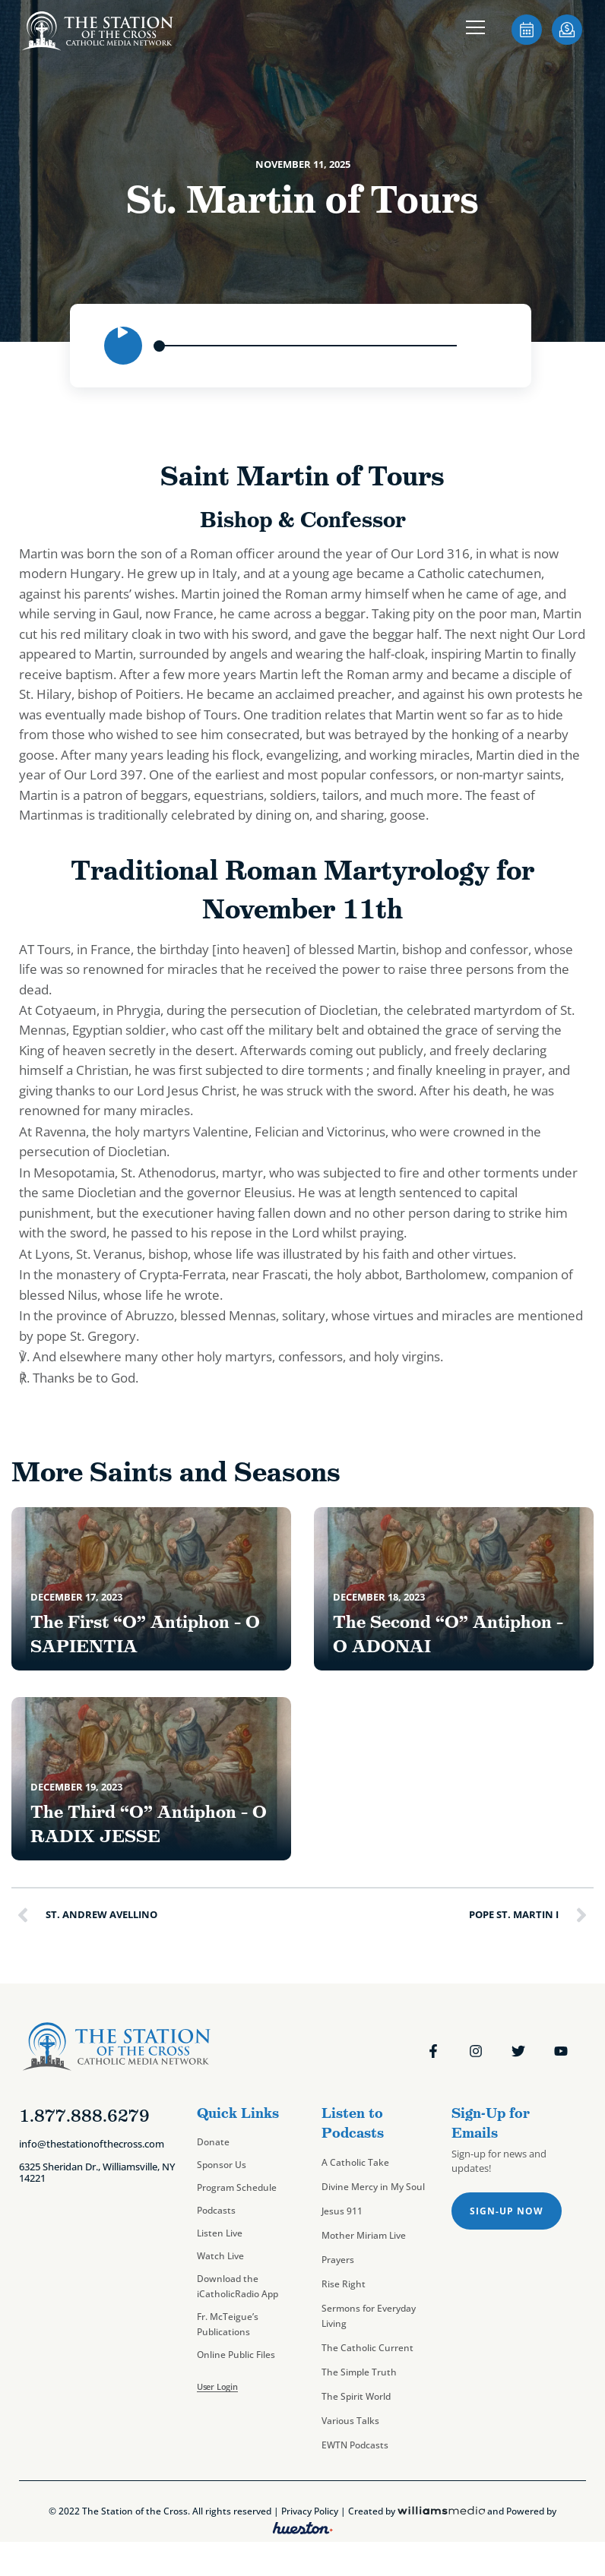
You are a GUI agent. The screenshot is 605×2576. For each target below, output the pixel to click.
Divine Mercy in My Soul (373, 2186)
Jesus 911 (342, 2211)
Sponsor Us (221, 2164)
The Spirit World (356, 2396)
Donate (213, 2142)
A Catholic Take (355, 2162)
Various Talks (350, 2420)
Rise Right (344, 2284)
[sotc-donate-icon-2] (567, 40)
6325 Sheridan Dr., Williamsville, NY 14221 (97, 2173)
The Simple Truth (359, 2372)
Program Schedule (237, 2187)
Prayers (338, 2259)
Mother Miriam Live (364, 2235)
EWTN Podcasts (355, 2445)
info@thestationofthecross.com (91, 2144)
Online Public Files (236, 2354)
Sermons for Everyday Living (369, 2316)
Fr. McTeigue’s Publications (227, 2324)
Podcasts (216, 2210)
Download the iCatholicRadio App (237, 2286)
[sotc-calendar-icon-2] (527, 40)
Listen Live (219, 2233)
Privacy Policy (309, 2511)
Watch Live (220, 2256)
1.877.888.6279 (84, 2115)
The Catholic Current (367, 2347)
